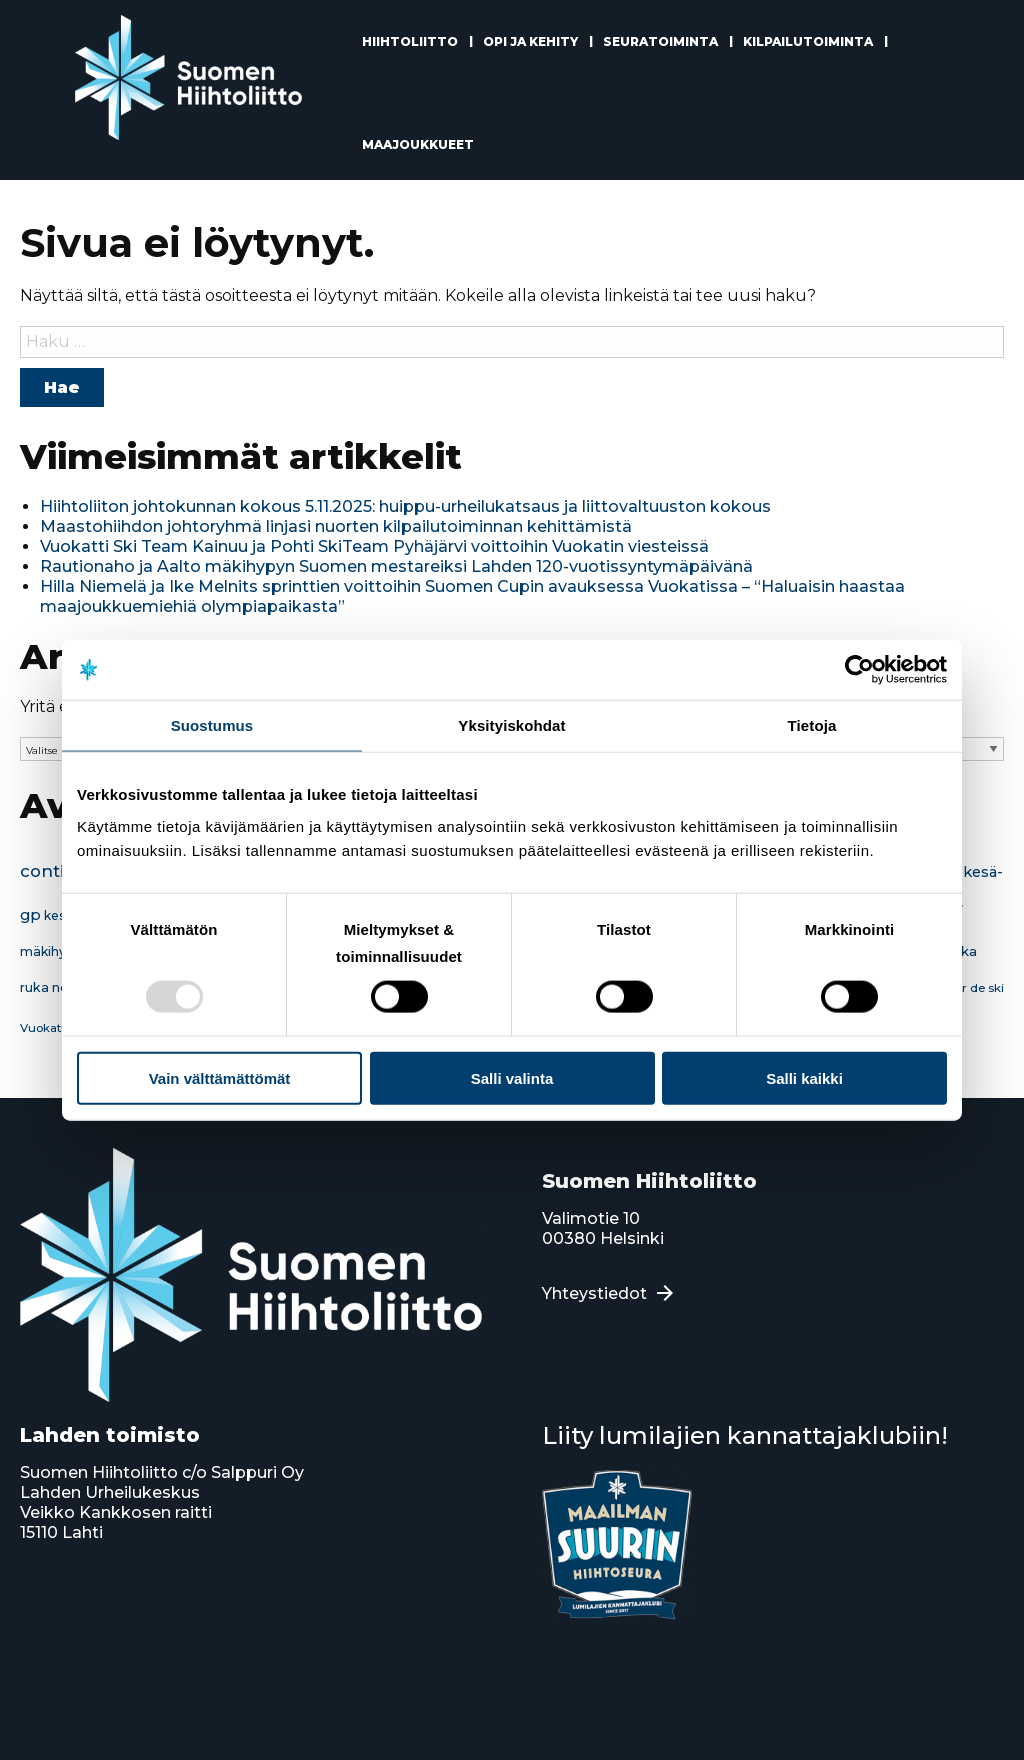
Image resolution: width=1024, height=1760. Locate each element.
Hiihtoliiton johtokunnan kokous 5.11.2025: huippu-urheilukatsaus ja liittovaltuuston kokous (405, 506)
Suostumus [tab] (212, 725)
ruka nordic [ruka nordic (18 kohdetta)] (56, 987)
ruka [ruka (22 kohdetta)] (962, 951)
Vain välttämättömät (220, 1077)
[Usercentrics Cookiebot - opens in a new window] (859, 670)
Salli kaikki (804, 1077)
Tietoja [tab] (812, 725)
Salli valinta (512, 1077)
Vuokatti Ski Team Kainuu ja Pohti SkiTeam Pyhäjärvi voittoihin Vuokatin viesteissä (374, 546)
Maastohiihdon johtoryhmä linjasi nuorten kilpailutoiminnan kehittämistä (336, 526)
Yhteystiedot (594, 1293)
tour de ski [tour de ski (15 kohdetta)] (973, 988)
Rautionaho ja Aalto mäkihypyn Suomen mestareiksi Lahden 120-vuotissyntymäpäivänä (396, 566)
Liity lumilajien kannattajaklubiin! (745, 1435)
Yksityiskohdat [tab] (511, 725)
